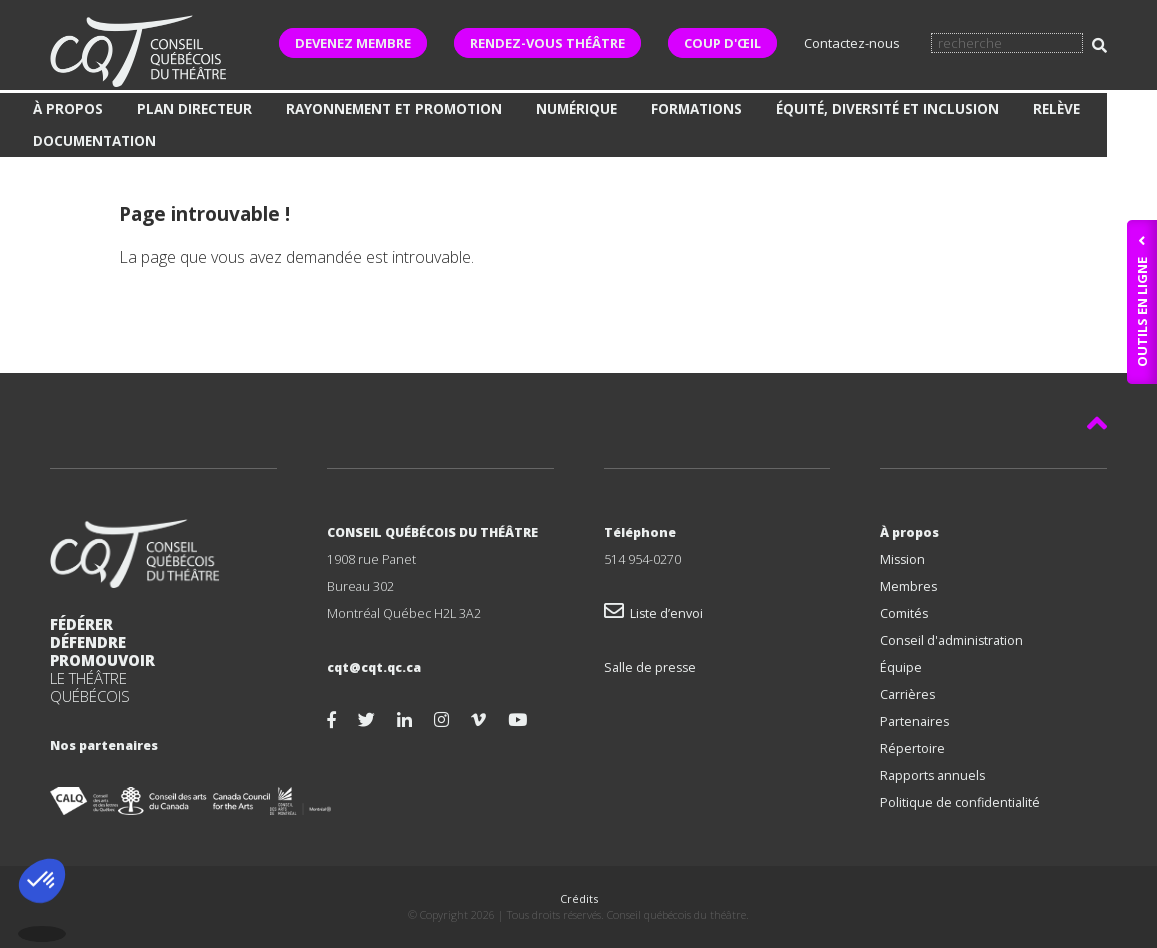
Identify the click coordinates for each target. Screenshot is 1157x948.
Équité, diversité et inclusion (887, 109)
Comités (904, 613)
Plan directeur (194, 109)
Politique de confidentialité (960, 802)
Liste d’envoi (653, 613)
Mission (902, 559)
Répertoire (912, 748)
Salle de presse (650, 667)
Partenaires (914, 721)
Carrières (907, 694)
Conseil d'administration (951, 640)
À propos (68, 109)
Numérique (576, 109)
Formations (696, 109)
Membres (908, 586)
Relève (1056, 109)
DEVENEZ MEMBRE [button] (353, 43)
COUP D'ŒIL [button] (722, 43)
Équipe (901, 667)
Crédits (579, 898)
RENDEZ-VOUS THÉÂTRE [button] (547, 43)
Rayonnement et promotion (394, 109)
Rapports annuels (932, 775)
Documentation (94, 141)
